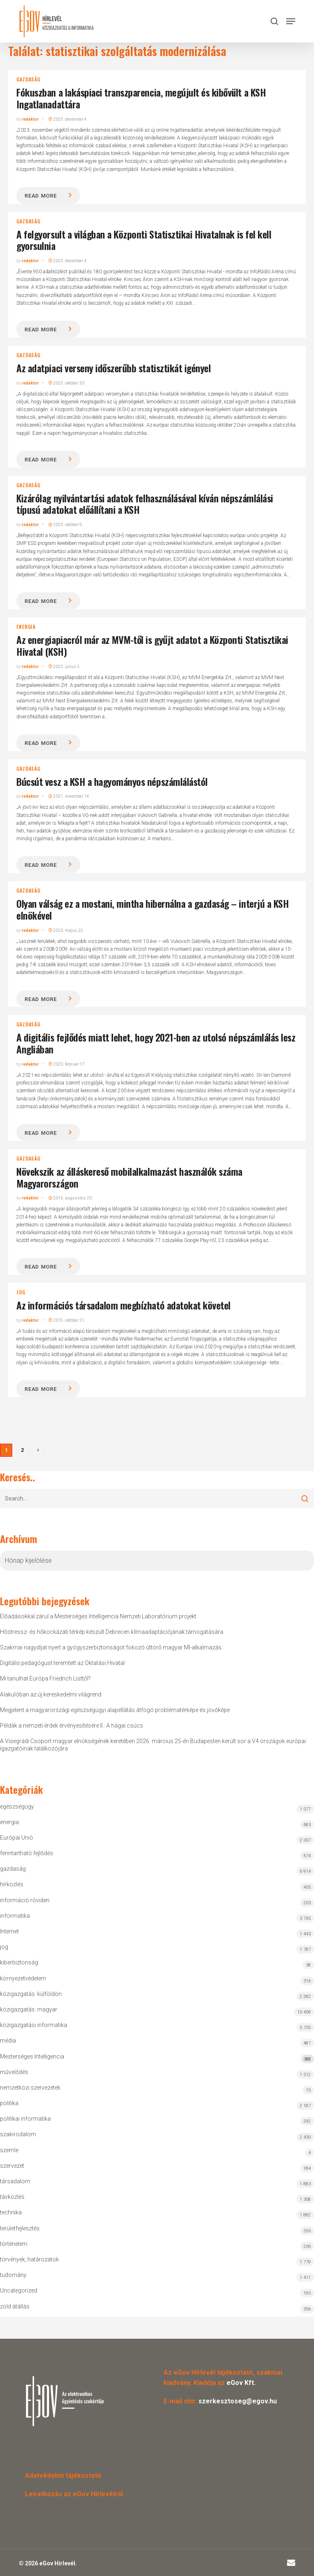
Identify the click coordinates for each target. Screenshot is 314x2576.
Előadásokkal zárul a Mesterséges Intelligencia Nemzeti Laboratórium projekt (98, 1616)
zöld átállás (14, 2306)
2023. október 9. (66, 524)
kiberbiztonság (19, 1962)
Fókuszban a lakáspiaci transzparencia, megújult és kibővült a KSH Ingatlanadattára (141, 98)
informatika (15, 1915)
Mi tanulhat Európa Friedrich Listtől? (45, 1678)
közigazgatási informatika (33, 2025)
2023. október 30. (67, 383)
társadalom (15, 2181)
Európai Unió (16, 1837)
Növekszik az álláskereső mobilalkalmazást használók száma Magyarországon (129, 1177)
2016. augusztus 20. (71, 1198)
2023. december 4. (68, 119)
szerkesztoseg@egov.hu (237, 2401)
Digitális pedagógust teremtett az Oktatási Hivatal (62, 1663)
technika (11, 2212)
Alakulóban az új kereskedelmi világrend (50, 1694)
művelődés (14, 2072)
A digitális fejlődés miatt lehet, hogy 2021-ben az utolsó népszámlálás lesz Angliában (155, 1043)
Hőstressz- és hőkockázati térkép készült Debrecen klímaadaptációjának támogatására (111, 1632)
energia (26, 626)
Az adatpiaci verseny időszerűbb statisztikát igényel (113, 367)
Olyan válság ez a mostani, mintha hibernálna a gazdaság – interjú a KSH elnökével (152, 909)
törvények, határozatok (29, 2259)
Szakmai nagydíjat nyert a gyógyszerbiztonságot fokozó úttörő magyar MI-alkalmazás (111, 1647)
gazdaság (28, 79)
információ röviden (24, 1900)
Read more (40, 196)
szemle (9, 2150)
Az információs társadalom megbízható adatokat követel (123, 1305)
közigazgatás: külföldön (31, 1994)
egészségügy (17, 1806)
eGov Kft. (241, 2383)
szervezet (12, 2165)
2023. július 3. (65, 666)
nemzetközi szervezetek (30, 2087)
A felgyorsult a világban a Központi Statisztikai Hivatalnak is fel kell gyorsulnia (143, 240)
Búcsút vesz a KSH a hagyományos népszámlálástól (111, 781)
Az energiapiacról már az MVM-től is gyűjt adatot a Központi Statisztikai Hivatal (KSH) (152, 645)
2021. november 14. (69, 796)
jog (20, 1292)
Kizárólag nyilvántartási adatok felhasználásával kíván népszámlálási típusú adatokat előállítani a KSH (144, 503)
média (8, 2040)
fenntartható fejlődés (26, 1853)
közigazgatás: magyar (28, 2009)
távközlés (12, 2197)
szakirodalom (18, 2134)
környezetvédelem (23, 1978)
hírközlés (11, 1884)
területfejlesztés (20, 2228)
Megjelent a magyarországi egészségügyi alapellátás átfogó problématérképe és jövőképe (115, 1710)
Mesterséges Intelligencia (157, 2058)
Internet (9, 1931)
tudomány (13, 2275)
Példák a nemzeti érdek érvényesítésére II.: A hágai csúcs (71, 1725)
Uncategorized (18, 2290)
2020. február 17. (67, 1064)
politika (9, 2103)
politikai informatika (25, 2118)
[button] (290, 21)
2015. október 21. (67, 1320)
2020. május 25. (66, 930)
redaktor (30, 119)
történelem (13, 2244)
